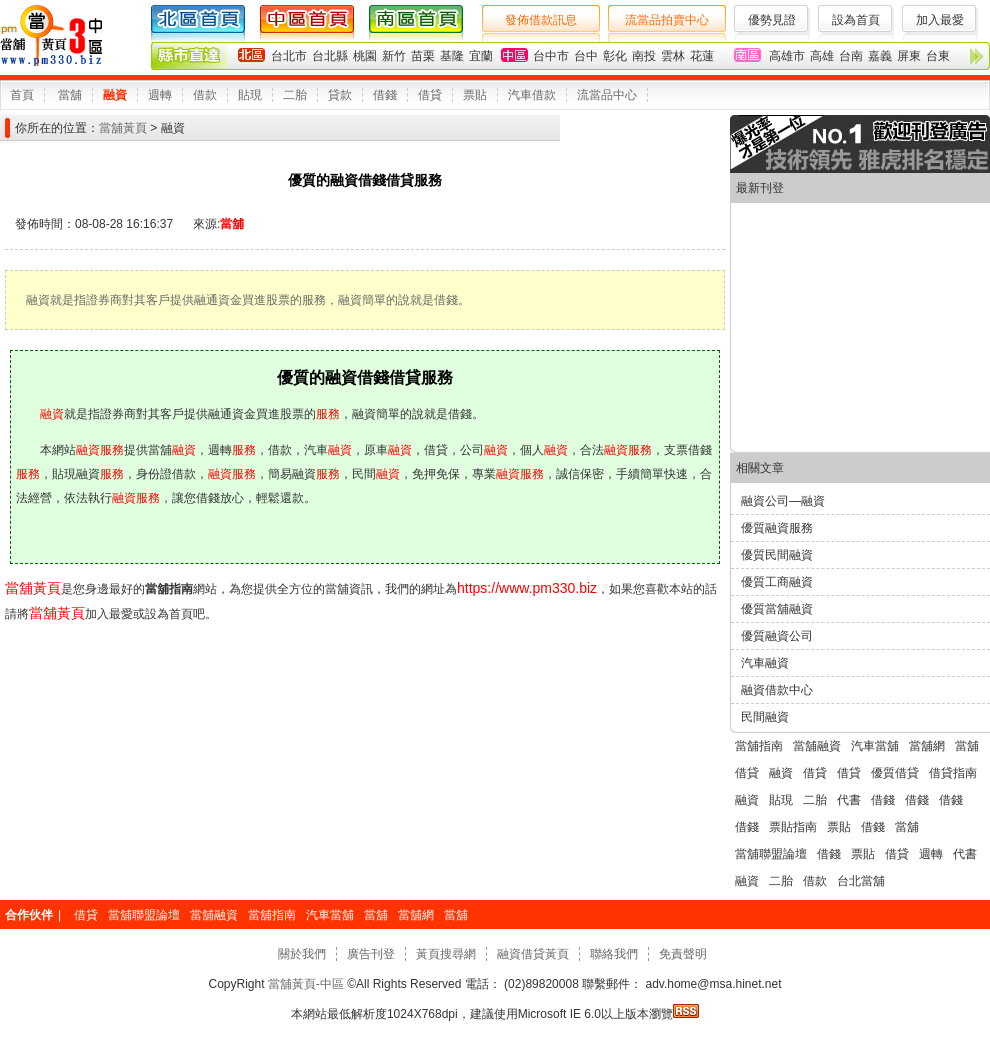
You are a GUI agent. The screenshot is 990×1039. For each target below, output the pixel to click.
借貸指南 (953, 773)
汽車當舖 (875, 746)
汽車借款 (532, 95)
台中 (586, 56)
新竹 (394, 56)
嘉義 (880, 56)
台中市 (551, 56)
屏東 (909, 56)
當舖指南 (759, 746)
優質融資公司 (777, 636)
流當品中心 (607, 95)
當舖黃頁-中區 (306, 984)
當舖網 (927, 746)
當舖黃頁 (123, 128)
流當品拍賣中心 (667, 20)
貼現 (250, 95)
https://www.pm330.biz (527, 588)
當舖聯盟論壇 (771, 854)
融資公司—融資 (783, 501)
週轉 (160, 95)
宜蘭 (481, 56)
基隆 (452, 56)
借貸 (430, 95)
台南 (851, 56)
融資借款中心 (777, 690)
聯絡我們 (614, 954)
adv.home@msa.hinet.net (711, 984)
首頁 (22, 95)
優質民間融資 (777, 555)
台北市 (289, 56)
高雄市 (787, 56)
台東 (938, 56)
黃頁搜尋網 (446, 954)
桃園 (365, 56)
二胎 (295, 95)
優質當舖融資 (777, 609)
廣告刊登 (371, 954)
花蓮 (702, 56)
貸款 (340, 95)
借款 (205, 95)
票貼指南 (793, 827)
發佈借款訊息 (541, 20)
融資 (115, 95)
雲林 (673, 56)
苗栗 (423, 56)
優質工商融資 (777, 582)
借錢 (385, 95)
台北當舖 (861, 881)
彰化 (615, 56)
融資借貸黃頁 (533, 954)
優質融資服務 (777, 528)
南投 (644, 56)
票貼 (475, 95)
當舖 (70, 95)
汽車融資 (765, 663)
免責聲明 (683, 954)
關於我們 (302, 954)
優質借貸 (895, 773)
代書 (849, 800)
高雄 (822, 56)
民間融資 (765, 717)
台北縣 (330, 56)
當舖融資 (817, 746)
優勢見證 (772, 20)
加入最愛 (940, 20)
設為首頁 (856, 20)
